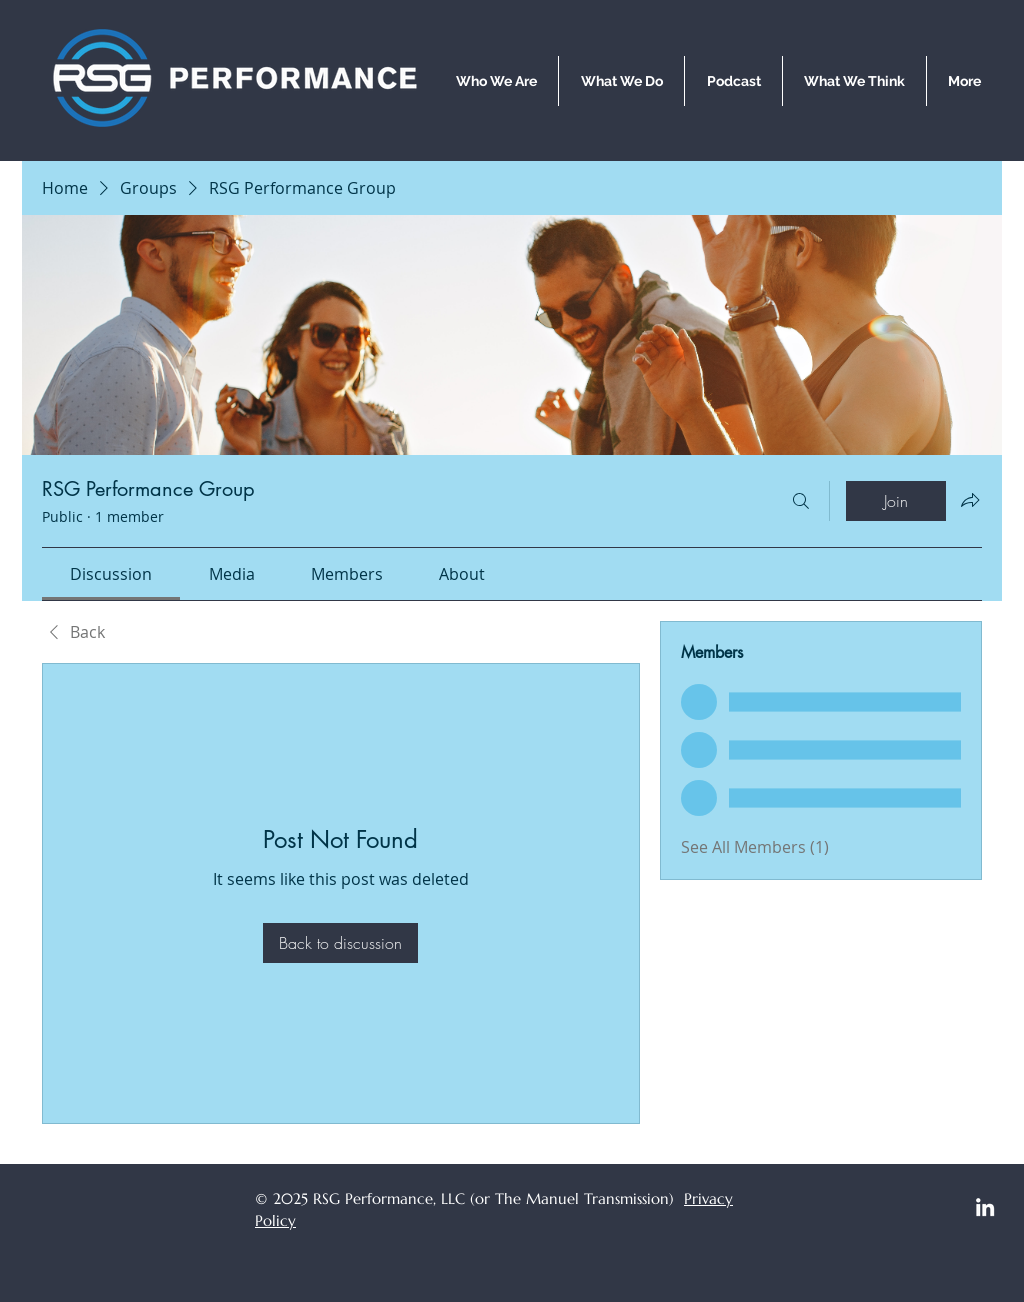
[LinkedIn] (985, 1207)
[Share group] (970, 500)
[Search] (801, 501)
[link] (111, 574)
